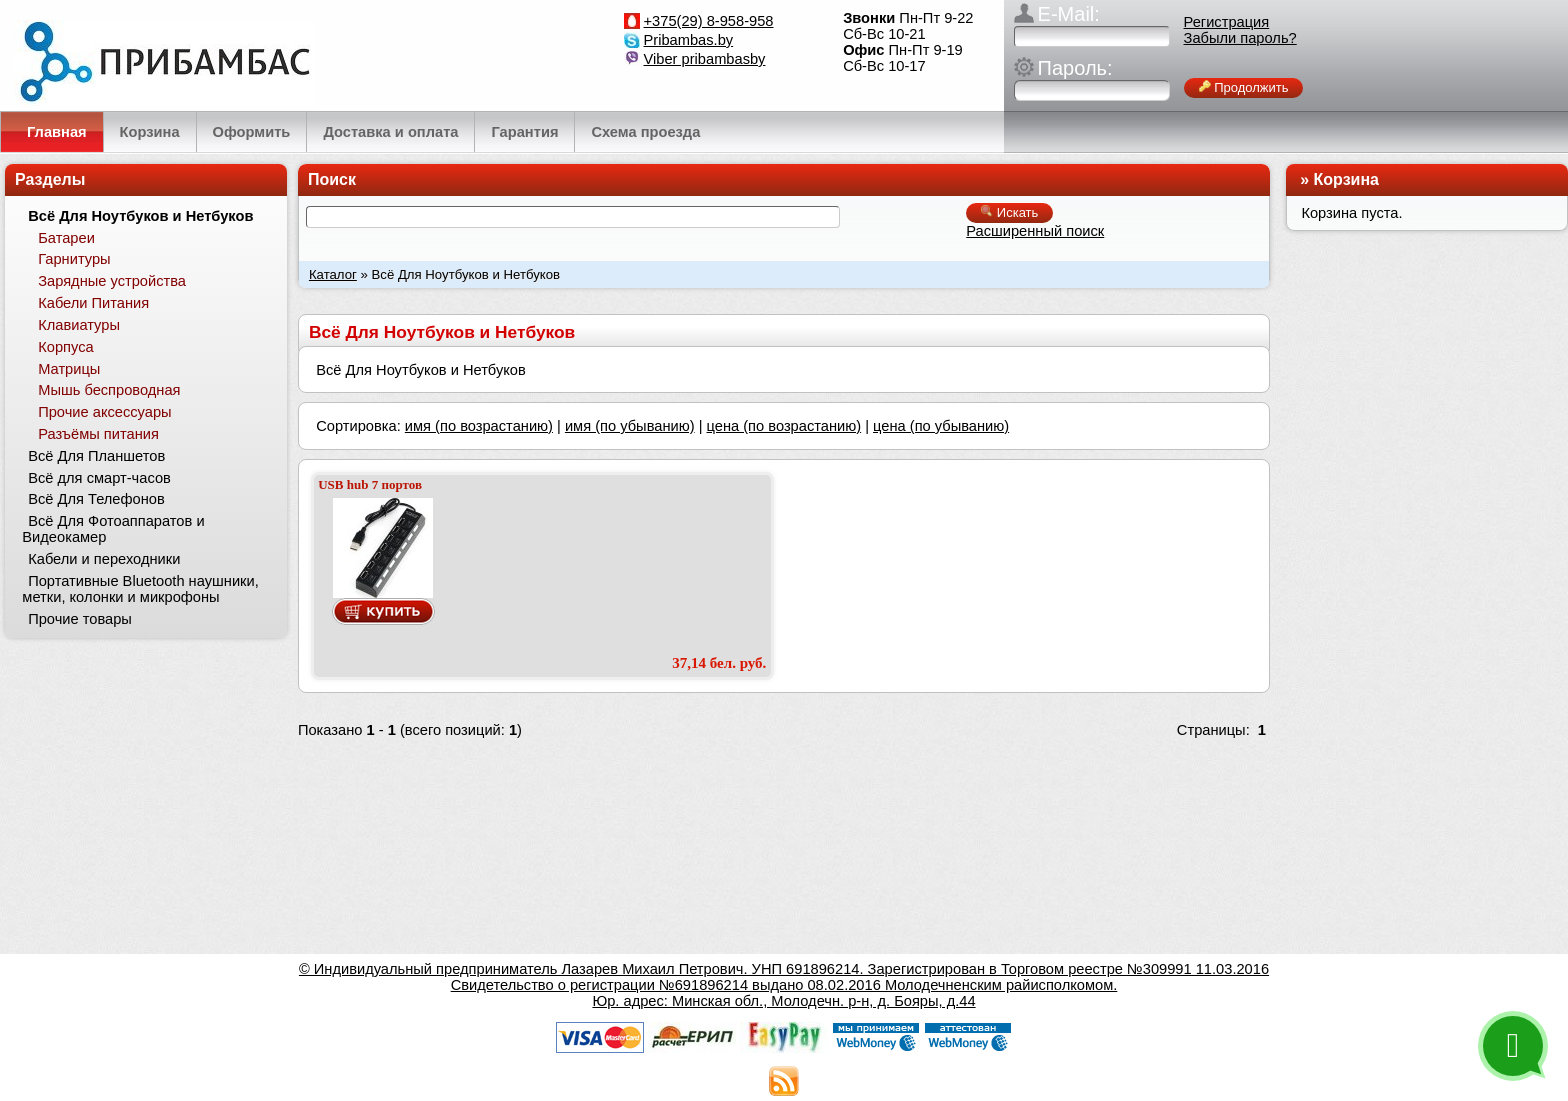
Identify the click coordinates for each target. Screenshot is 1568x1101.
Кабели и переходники (104, 559)
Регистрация (1227, 22)
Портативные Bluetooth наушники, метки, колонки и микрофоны (140, 589)
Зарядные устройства (112, 281)
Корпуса (65, 347)
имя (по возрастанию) (479, 426)
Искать (1009, 212)
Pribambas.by (689, 40)
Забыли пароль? (1240, 38)
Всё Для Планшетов (96, 456)
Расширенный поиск (1035, 231)
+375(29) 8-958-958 (709, 21)
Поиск (332, 179)
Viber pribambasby (705, 59)
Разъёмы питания (98, 434)
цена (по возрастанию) (784, 426)
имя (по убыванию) (630, 426)
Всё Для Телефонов (96, 499)
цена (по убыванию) (941, 426)
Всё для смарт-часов (99, 478)
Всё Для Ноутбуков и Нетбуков (140, 216)
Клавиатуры (79, 325)
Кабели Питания (93, 303)
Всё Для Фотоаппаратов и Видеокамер (113, 529)
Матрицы (69, 369)
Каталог (333, 274)
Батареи (66, 238)
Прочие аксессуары (104, 412)
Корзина (1346, 179)
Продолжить (1244, 87)
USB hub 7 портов (370, 484)
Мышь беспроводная (109, 390)
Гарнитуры (74, 259)
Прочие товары (80, 619)
